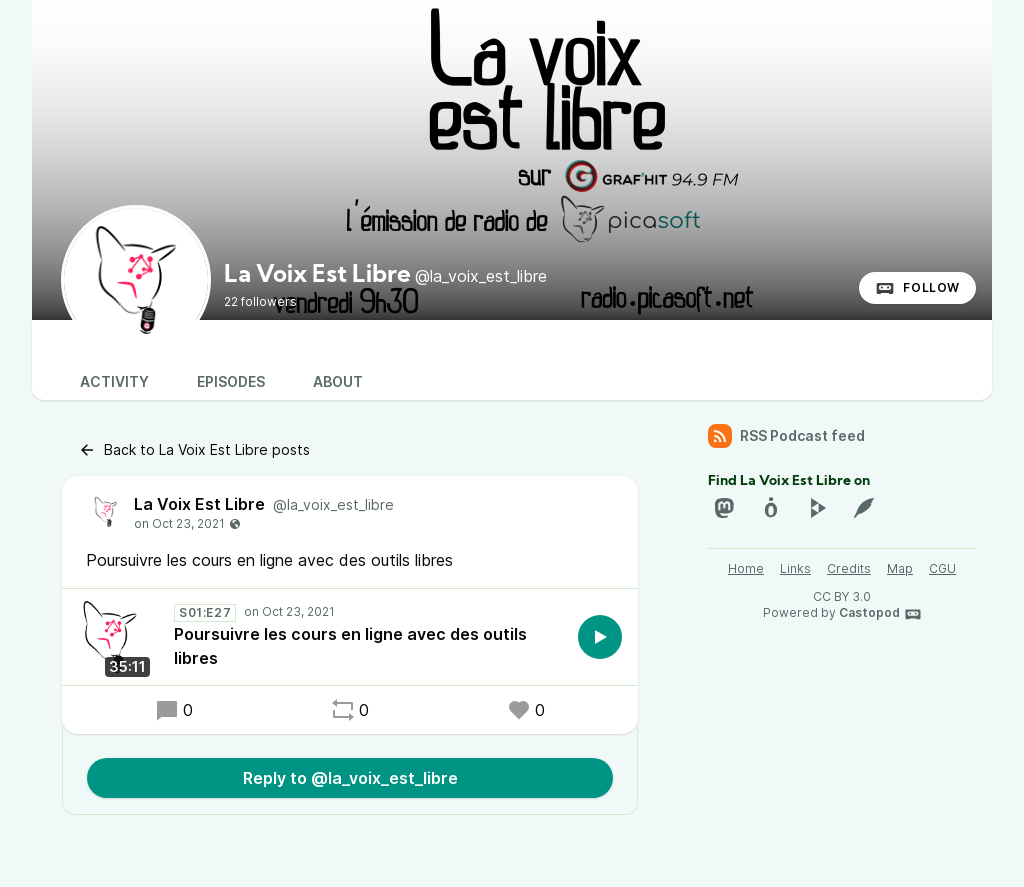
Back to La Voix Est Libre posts (194, 450)
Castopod (880, 614)
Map (900, 568)
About (338, 381)
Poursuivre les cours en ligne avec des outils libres (350, 646)
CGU (942, 568)
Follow (917, 288)
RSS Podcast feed (786, 436)
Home (746, 568)
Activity (114, 381)
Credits (849, 568)
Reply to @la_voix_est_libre (350, 778)
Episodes (231, 381)
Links (795, 568)
